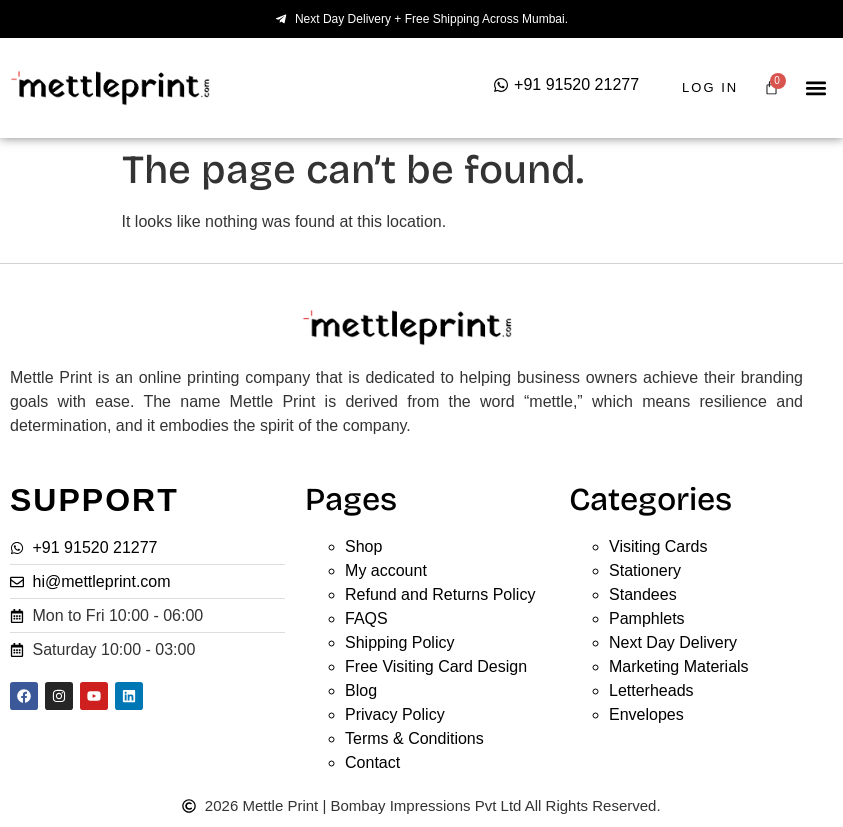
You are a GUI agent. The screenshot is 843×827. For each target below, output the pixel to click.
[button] (816, 88)
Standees (643, 594)
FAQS (366, 618)
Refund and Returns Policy (440, 594)
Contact (372, 762)
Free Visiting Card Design (436, 666)
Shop (363, 546)
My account (386, 570)
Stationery (645, 570)
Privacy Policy (395, 714)
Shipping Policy (399, 642)
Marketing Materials (679, 666)
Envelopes (646, 714)
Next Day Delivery (673, 642)
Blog (361, 690)
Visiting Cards (658, 546)
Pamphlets (647, 618)
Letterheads (651, 690)
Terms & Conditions (414, 738)
